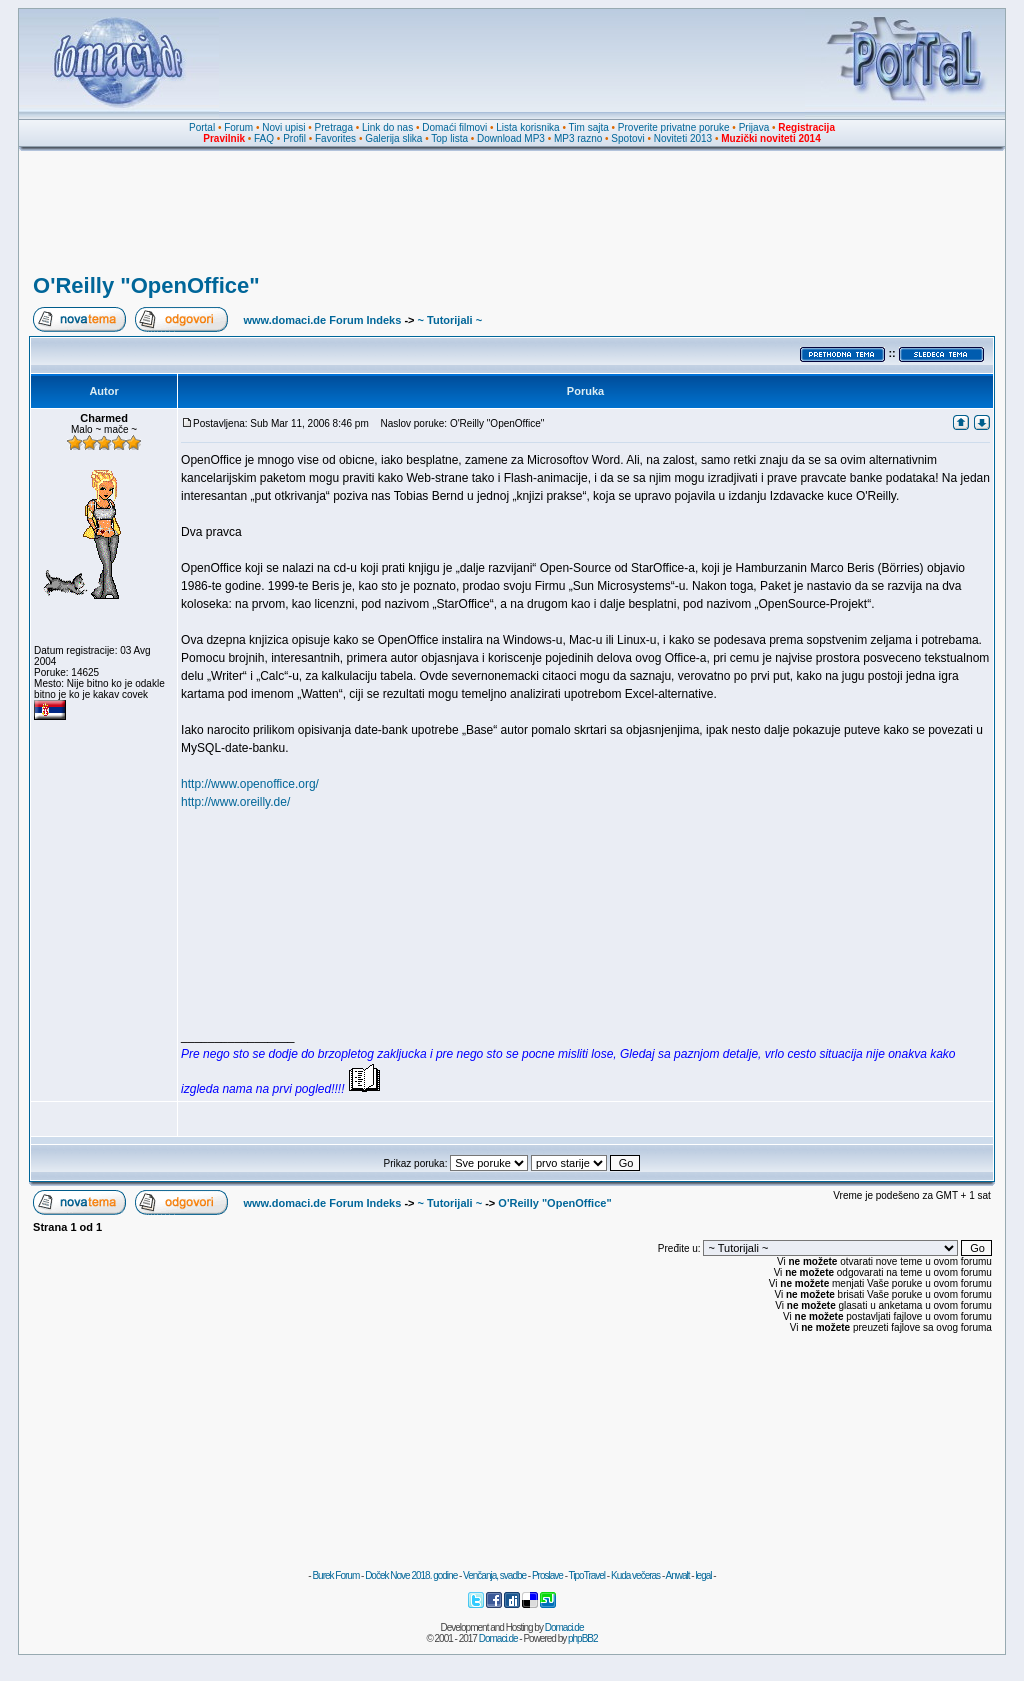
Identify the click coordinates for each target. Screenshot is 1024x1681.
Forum (238, 127)
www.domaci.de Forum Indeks (322, 320)
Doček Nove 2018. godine (411, 1575)
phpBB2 (583, 1638)
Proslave (547, 1575)
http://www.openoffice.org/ (250, 784)
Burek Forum (335, 1575)
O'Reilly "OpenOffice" (146, 285)
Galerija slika (393, 138)
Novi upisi (283, 127)
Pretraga (334, 127)
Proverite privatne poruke (674, 127)
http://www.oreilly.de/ (235, 802)
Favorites (335, 138)
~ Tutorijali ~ (450, 320)
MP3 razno (578, 138)
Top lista (449, 138)
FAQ (264, 138)
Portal (202, 127)
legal (703, 1575)
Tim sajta (589, 127)
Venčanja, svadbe (494, 1575)
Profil (294, 138)
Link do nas (387, 127)
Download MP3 (511, 138)
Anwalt (677, 1575)
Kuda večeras (635, 1575)
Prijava (754, 127)
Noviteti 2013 (683, 138)
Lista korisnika (527, 127)
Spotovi (627, 138)
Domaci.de (564, 1627)
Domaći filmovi (454, 127)
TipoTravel (587, 1575)
